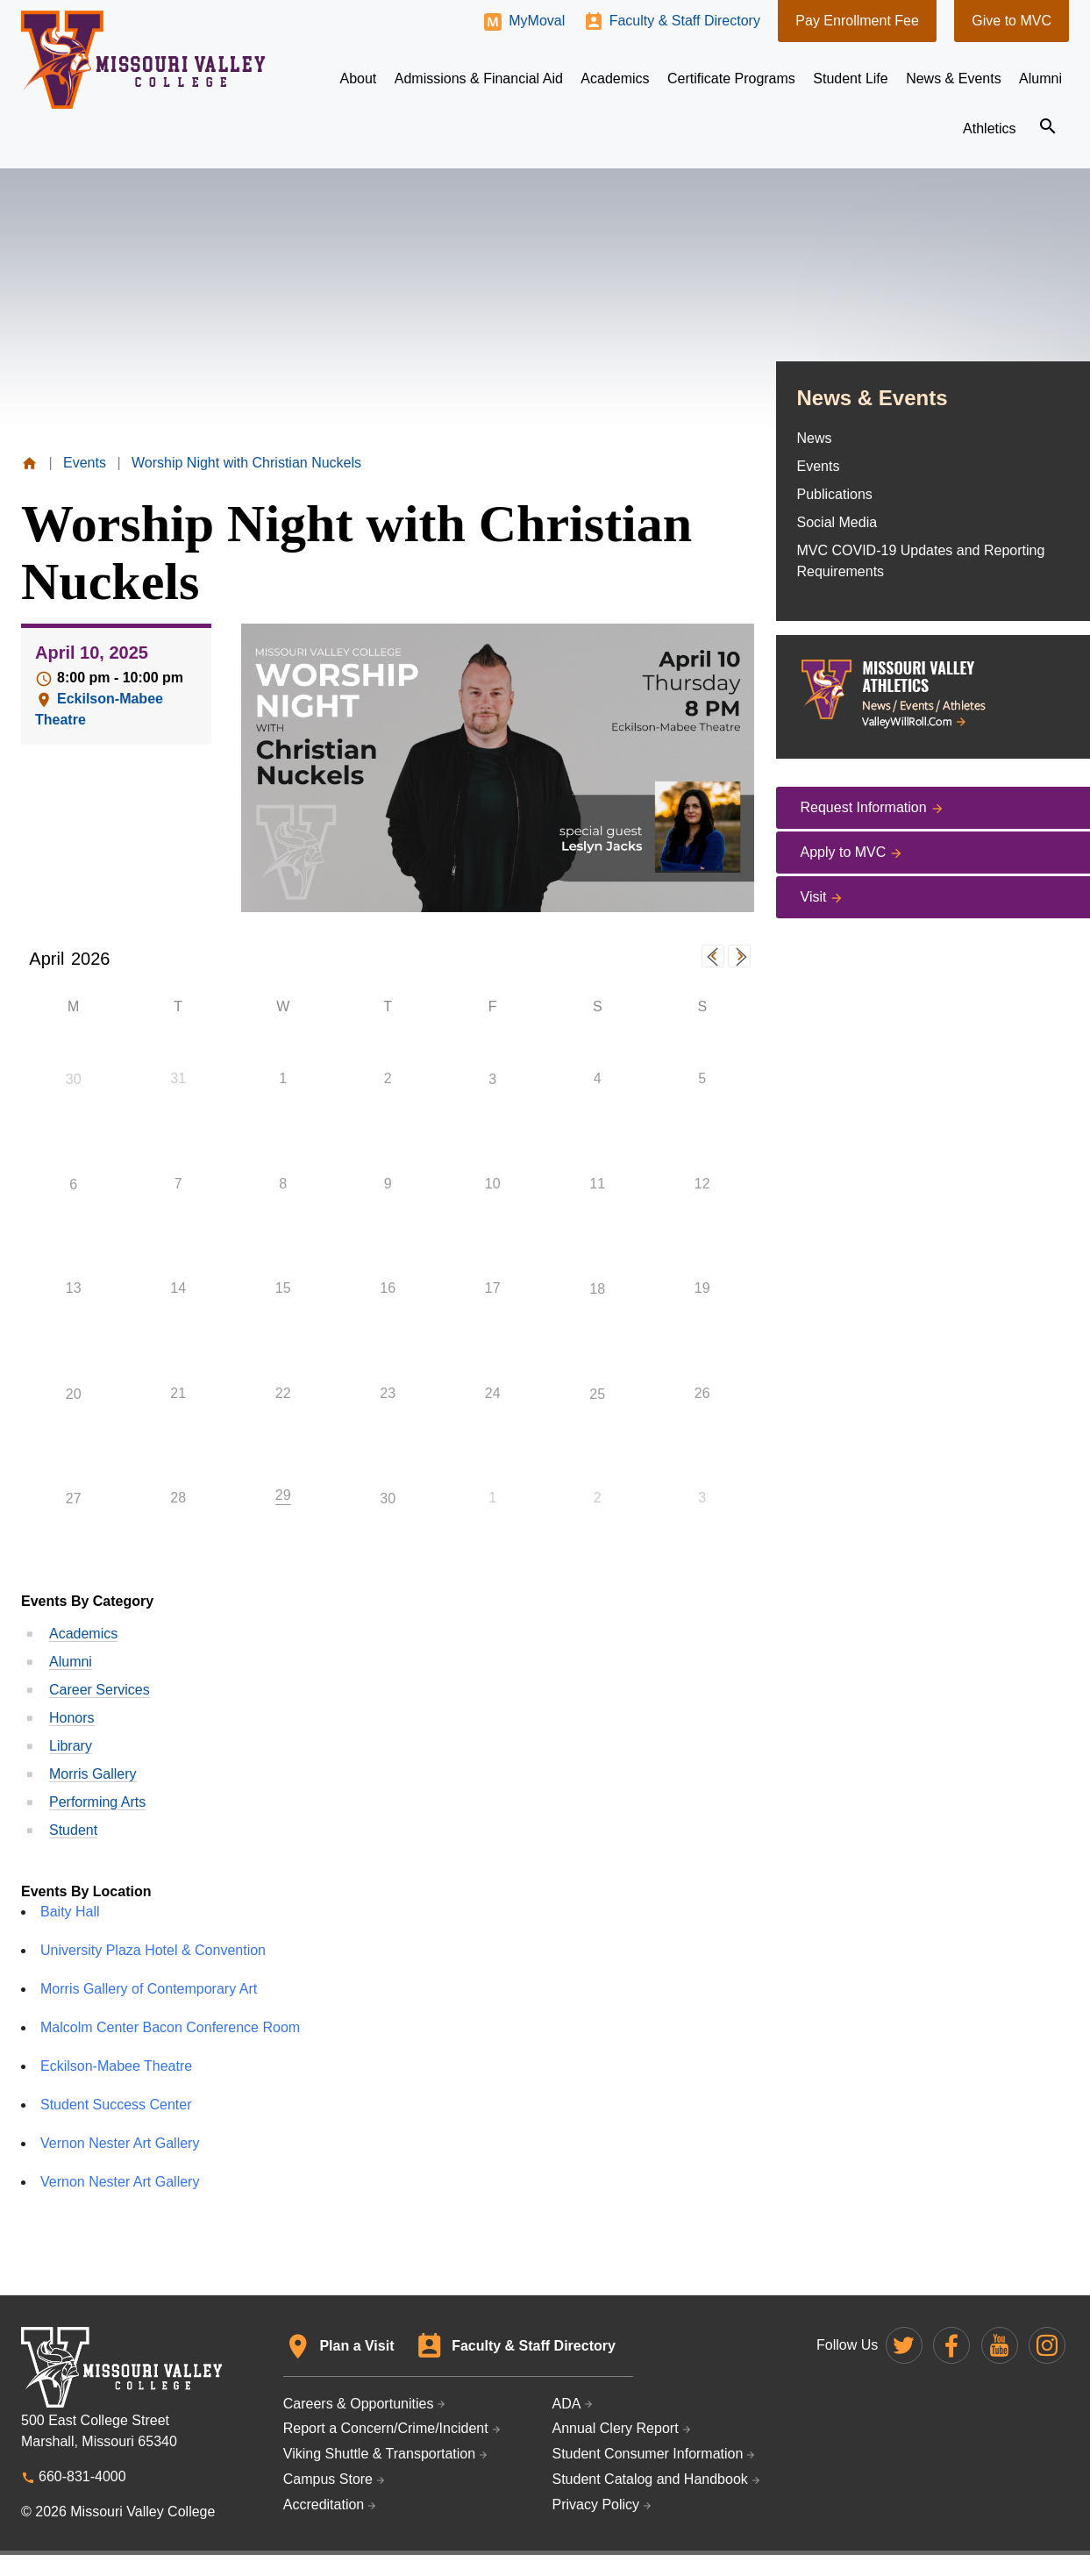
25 (597, 1394)
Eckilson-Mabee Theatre (116, 2066)
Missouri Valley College (143, 60)
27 (74, 1498)
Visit (814, 896)
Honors (72, 1717)
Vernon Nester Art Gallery (119, 2143)
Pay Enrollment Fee (857, 20)
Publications (835, 494)
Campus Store (328, 2479)
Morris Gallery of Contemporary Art (148, 1988)
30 (74, 1079)
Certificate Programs (731, 78)
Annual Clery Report (615, 2428)
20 (74, 1394)
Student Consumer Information (648, 2453)
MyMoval (537, 20)
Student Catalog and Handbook (650, 2479)
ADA (566, 2403)
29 (283, 1495)
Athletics (989, 128)
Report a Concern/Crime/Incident (385, 2428)
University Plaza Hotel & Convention (153, 1950)
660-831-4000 (82, 2476)
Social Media (837, 522)
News (814, 438)
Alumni (70, 1661)
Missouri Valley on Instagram (1047, 2345)
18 (597, 1288)
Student (73, 1830)
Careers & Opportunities (358, 2403)
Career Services (99, 1689)
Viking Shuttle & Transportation (379, 2453)
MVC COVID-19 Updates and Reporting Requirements (921, 561)
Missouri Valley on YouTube (999, 2345)
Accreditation (324, 2504)
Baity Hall (70, 1911)
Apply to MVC (844, 852)
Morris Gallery (93, 1773)
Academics (83, 1633)
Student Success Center (116, 2104)
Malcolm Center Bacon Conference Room (170, 2027)
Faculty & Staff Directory (684, 20)
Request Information (864, 807)
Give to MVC (1011, 20)
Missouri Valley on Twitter (904, 2345)
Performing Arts (97, 1802)
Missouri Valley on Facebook (951, 2345)
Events (818, 466)
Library (70, 1745)
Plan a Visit (355, 2345)
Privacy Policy (596, 2504)
